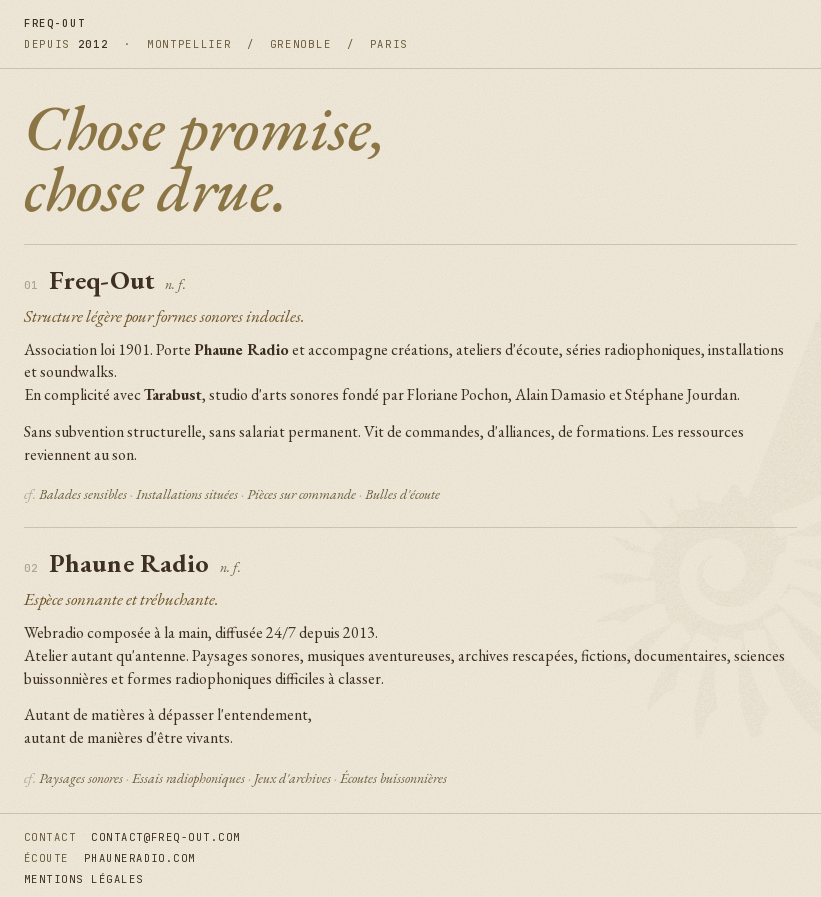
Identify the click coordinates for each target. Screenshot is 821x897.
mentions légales (84, 879)
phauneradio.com (140, 858)
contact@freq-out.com (165, 837)
